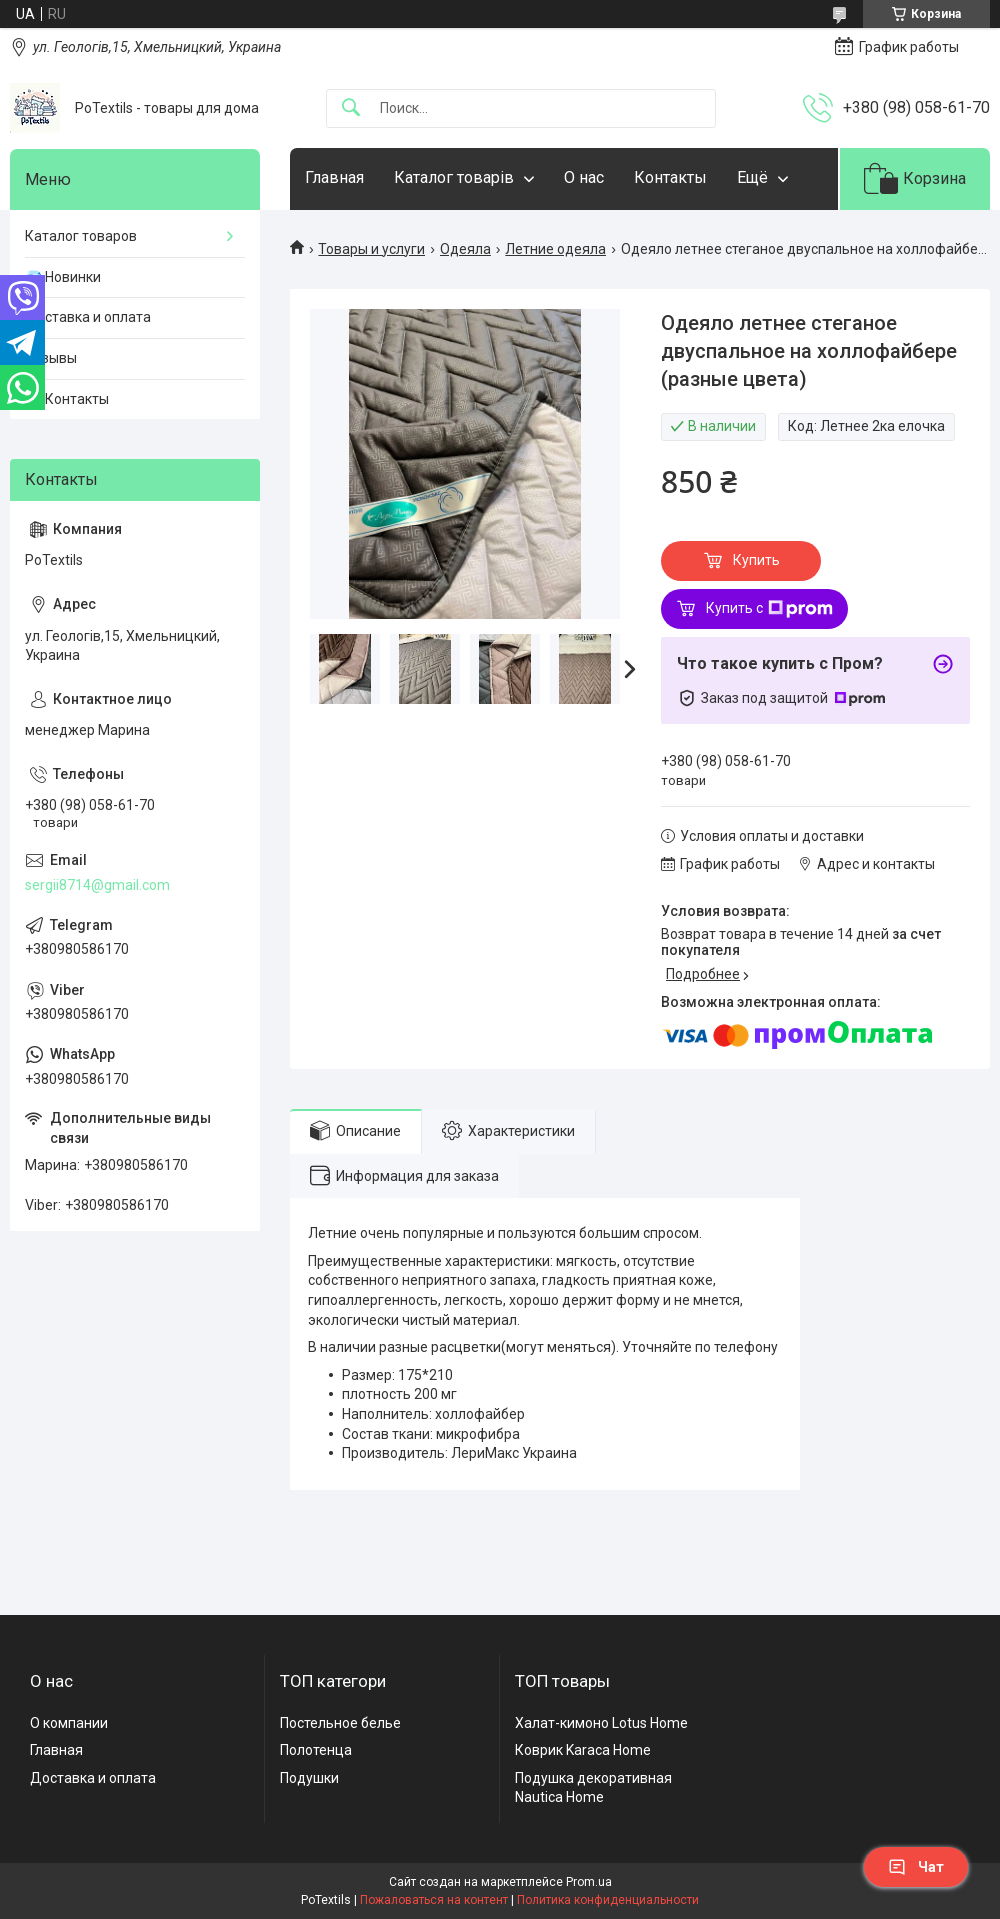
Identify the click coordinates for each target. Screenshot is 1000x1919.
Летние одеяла (555, 249)
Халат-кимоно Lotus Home (601, 1723)
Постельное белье (340, 1723)
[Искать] (351, 108)
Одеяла (465, 249)
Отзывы (51, 358)
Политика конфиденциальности (608, 1900)
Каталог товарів (454, 177)
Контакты (670, 177)
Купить (756, 560)
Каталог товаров (81, 236)
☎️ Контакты (67, 399)
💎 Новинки (63, 277)
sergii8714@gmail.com (97, 885)
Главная (334, 177)
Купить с (769, 609)
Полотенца (316, 1750)
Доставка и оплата (88, 317)
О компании (69, 1723)
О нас (584, 177)
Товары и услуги (371, 249)
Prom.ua (589, 1882)
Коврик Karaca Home (583, 1750)
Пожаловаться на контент (434, 1900)
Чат (916, 1867)
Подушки (309, 1778)
